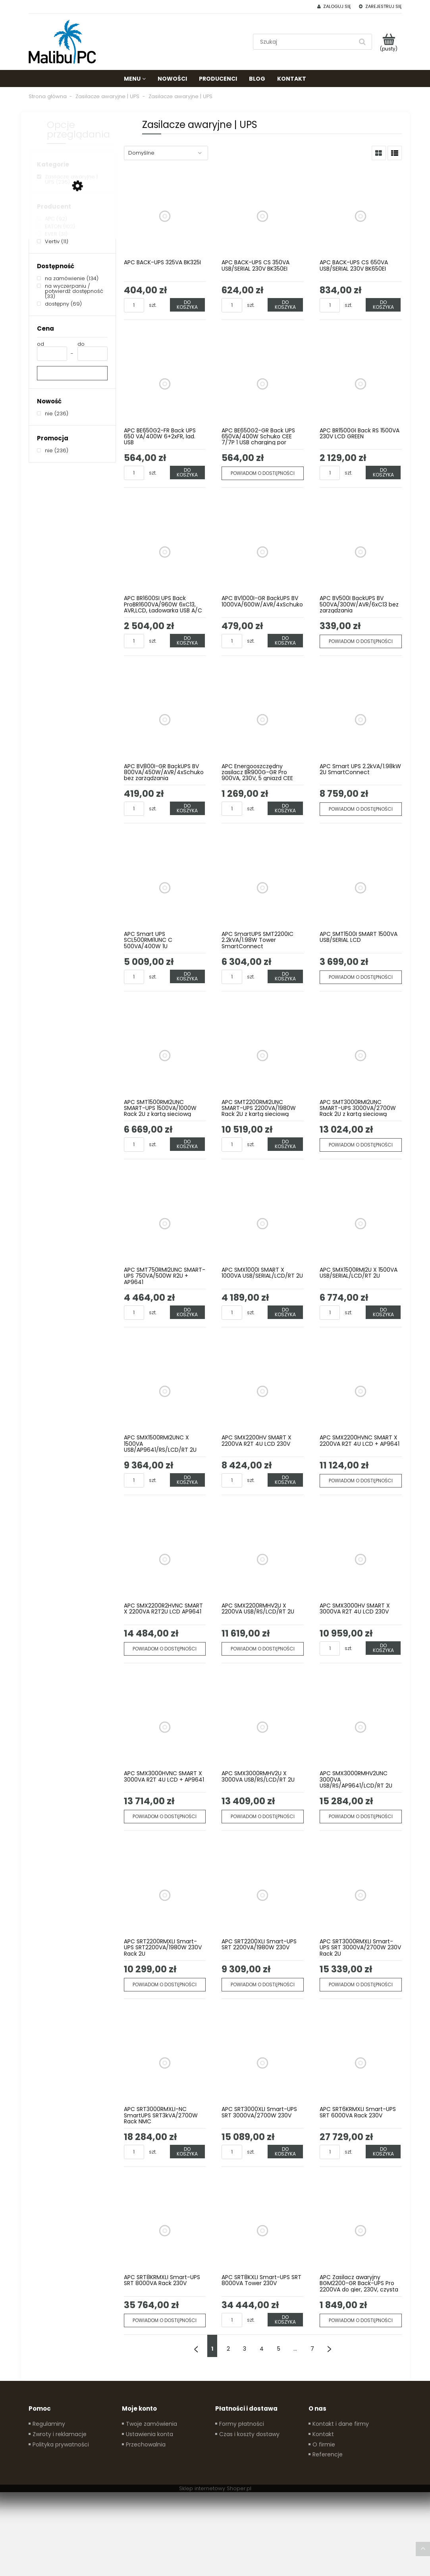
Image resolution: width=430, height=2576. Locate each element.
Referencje (327, 2454)
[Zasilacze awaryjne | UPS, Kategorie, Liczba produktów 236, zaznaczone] (72, 179)
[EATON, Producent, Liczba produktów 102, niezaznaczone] (56, 226)
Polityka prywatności (61, 2444)
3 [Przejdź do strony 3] (244, 2349)
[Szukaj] (362, 42)
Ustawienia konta (149, 2434)
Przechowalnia (146, 2444)
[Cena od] (52, 354)
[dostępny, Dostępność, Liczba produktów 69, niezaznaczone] (59, 303)
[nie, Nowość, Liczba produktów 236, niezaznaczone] (52, 413)
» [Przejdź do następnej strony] (330, 2346)
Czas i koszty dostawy (249, 2434)
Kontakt (323, 2434)
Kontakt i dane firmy (340, 2424)
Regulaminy (49, 2424)
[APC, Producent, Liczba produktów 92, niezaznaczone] (52, 218)
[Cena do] (92, 354)
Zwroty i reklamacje (60, 2434)
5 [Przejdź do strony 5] (278, 2349)
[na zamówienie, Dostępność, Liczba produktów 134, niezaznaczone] (67, 278)
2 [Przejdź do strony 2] (228, 2349)
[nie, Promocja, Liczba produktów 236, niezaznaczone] (52, 450)
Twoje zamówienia (151, 2424)
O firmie (323, 2444)
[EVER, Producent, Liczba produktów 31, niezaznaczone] (52, 233)
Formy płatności (241, 2424)
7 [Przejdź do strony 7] (312, 2349)
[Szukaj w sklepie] (304, 42)
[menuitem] (135, 78)
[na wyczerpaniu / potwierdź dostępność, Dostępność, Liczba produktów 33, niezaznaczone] (72, 291)
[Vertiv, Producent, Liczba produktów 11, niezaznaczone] (52, 241)
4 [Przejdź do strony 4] (262, 2349)
